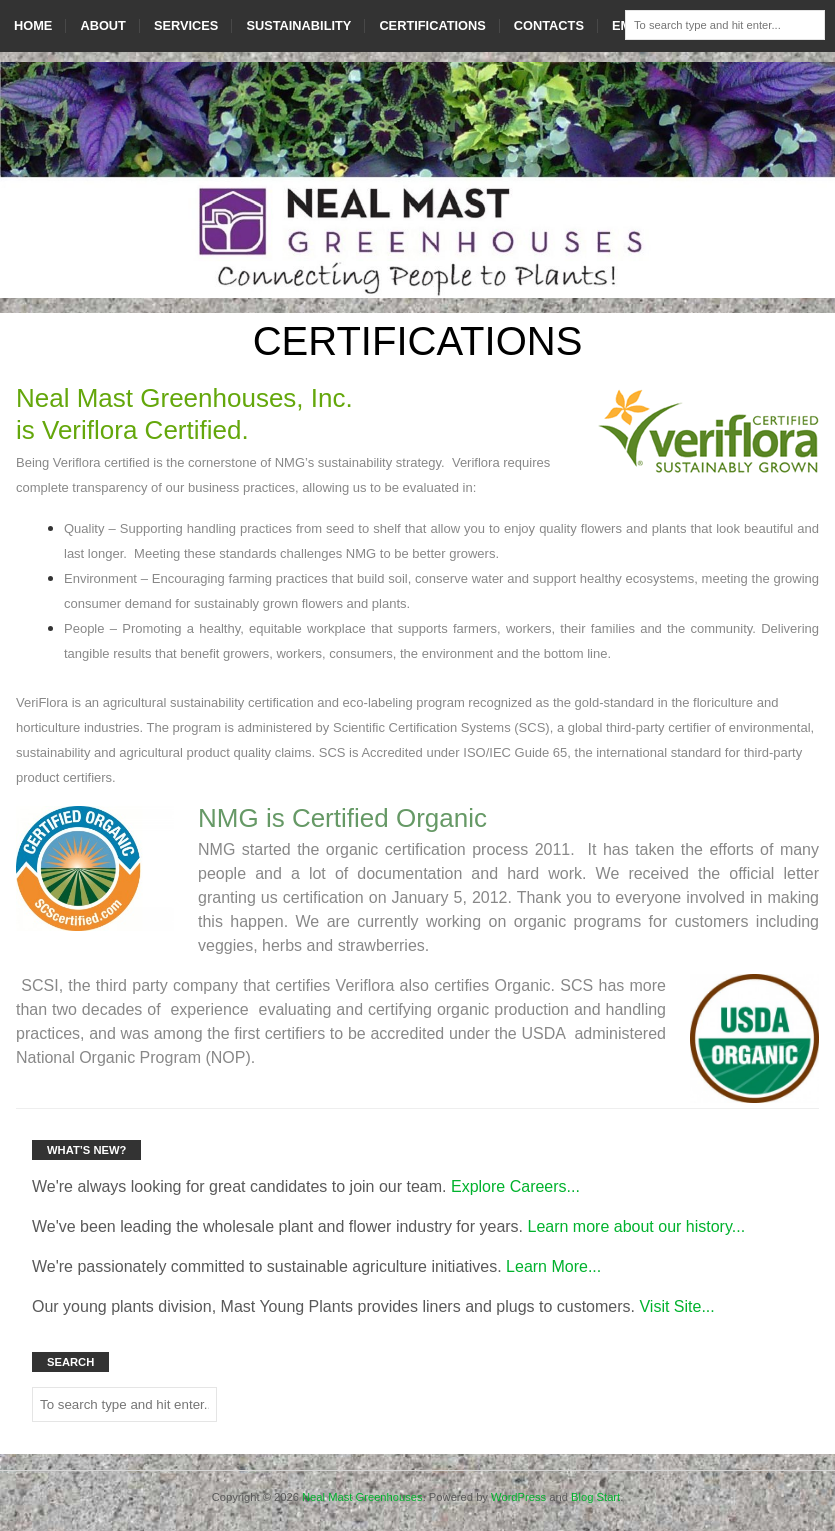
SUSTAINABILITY (298, 25)
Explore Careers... (515, 1186)
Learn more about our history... (637, 1226)
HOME (33, 25)
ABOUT (103, 25)
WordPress (518, 1497)
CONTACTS (549, 25)
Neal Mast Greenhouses (362, 1497)
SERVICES (186, 25)
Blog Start (595, 1497)
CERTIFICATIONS (432, 25)
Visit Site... (676, 1306)
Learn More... (553, 1266)
